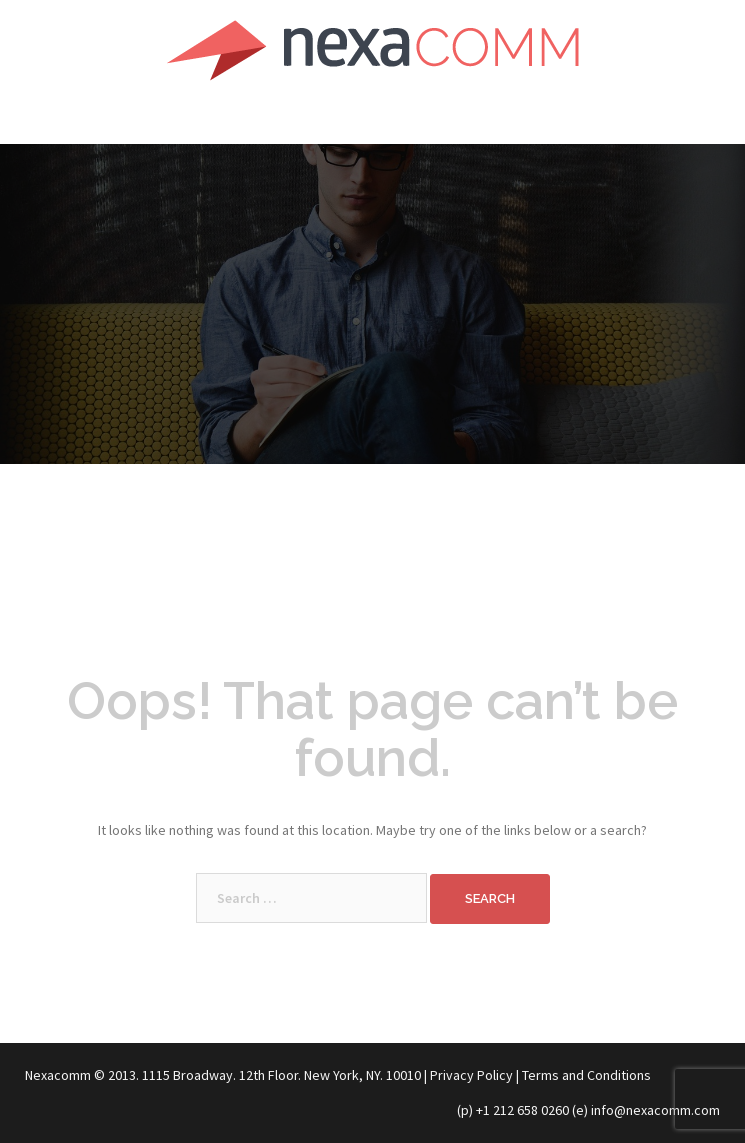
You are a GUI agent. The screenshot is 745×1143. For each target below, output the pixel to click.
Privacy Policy (471, 1075)
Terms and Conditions (586, 1075)
